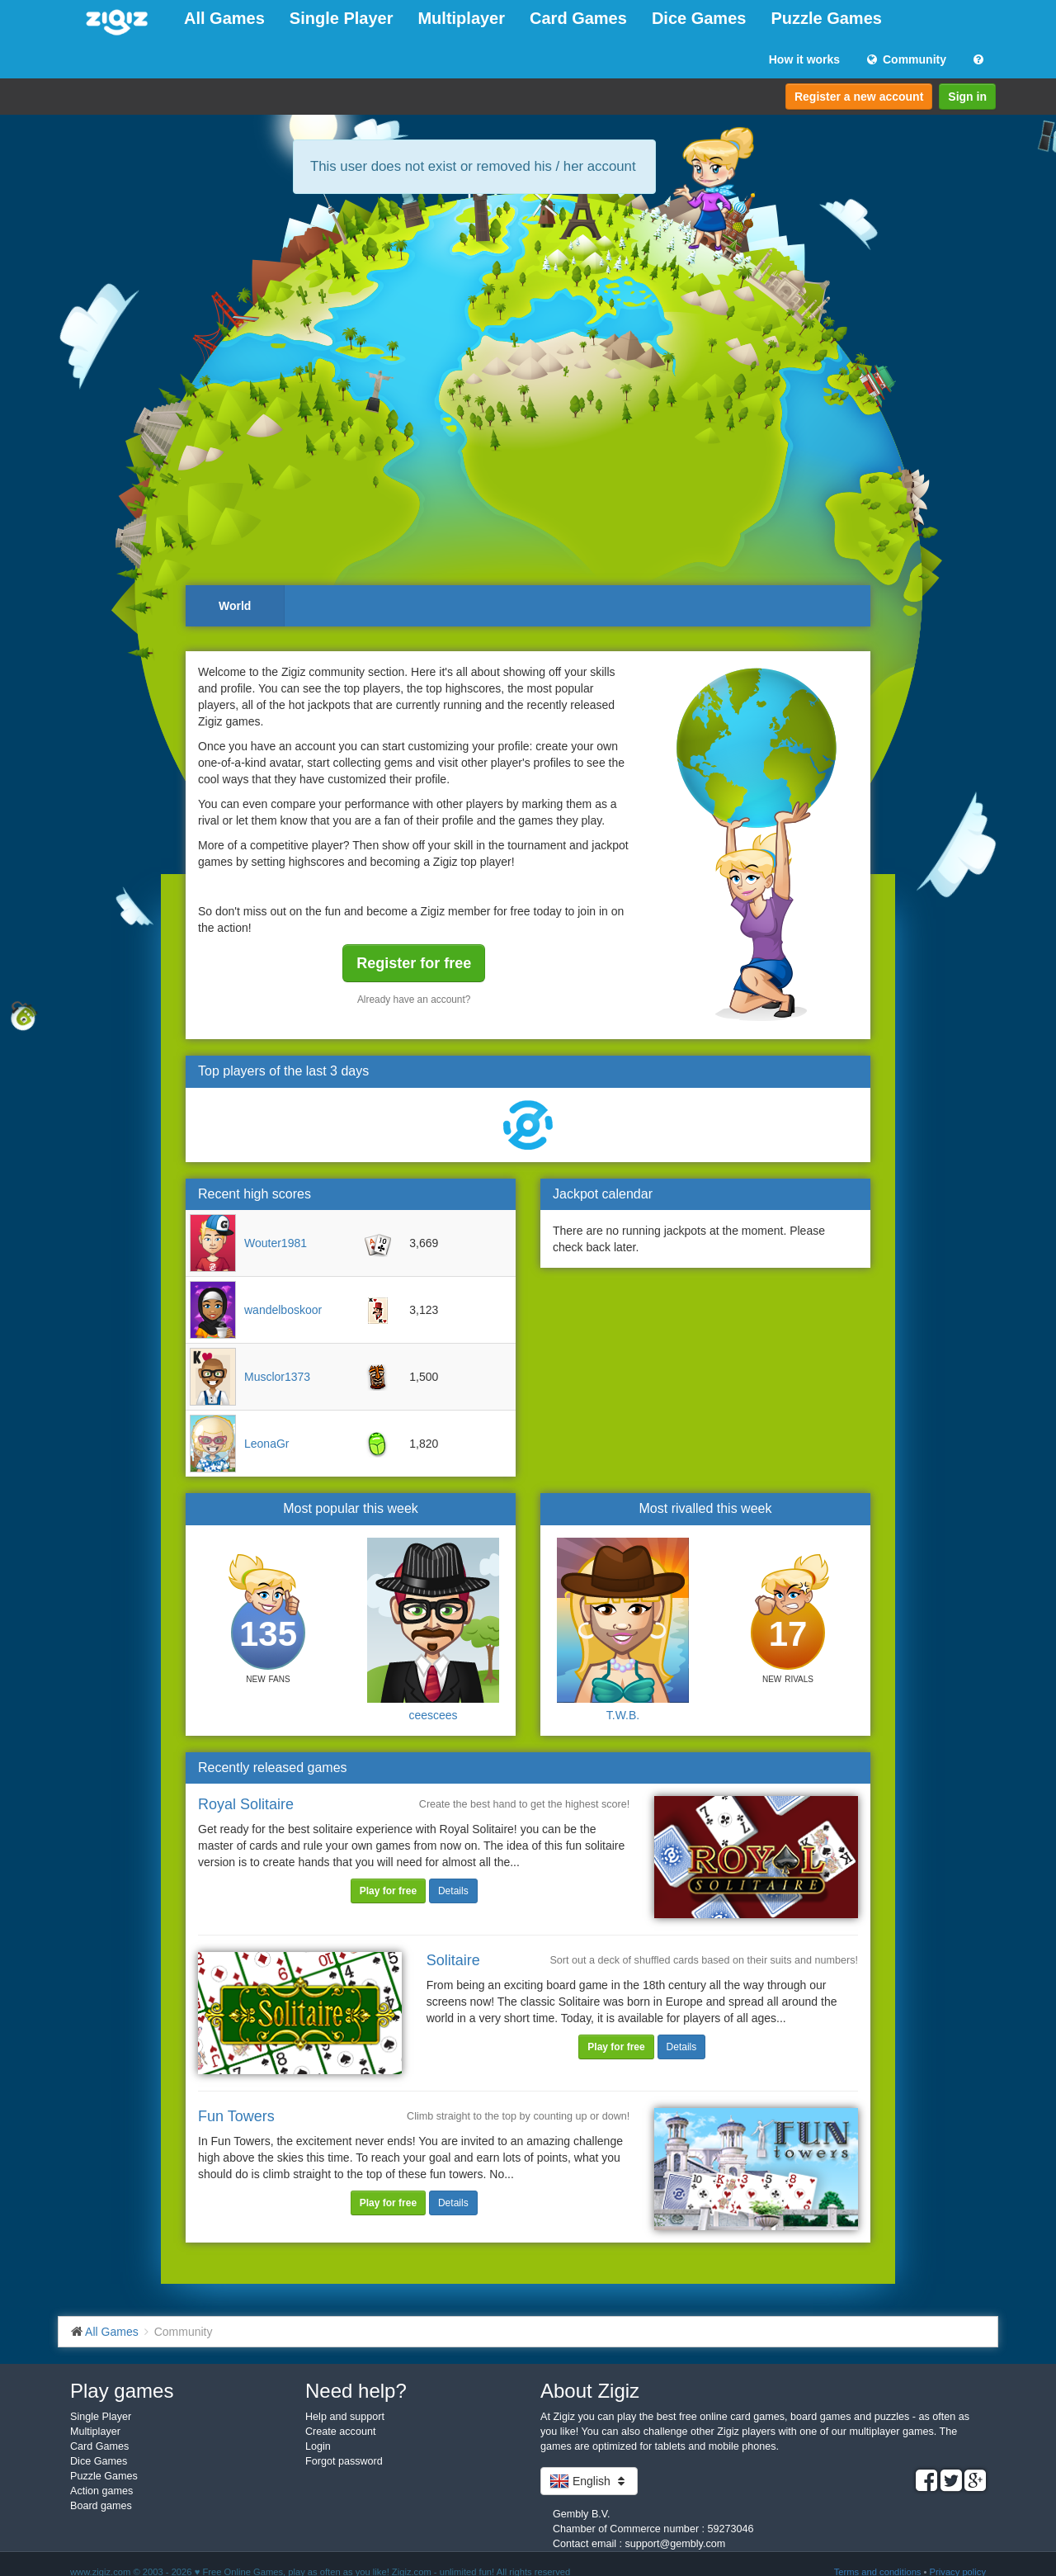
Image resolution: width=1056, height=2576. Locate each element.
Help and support (344, 2416)
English (589, 2481)
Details (453, 1891)
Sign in (967, 96)
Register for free (413, 963)
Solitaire (453, 1960)
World (235, 605)
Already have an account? (414, 999)
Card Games (578, 18)
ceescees (432, 1715)
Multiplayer (461, 18)
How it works (804, 59)
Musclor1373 (277, 1376)
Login (318, 2446)
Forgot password (344, 2461)
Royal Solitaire (246, 1804)
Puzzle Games (826, 18)
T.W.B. (622, 1715)
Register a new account (858, 96)
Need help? (356, 2391)
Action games (101, 2491)
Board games (101, 2506)
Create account (340, 2431)
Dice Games (699, 18)
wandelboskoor (283, 1309)
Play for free (388, 1891)
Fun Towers (236, 2116)
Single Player (342, 18)
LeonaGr (266, 1443)
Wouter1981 (275, 1243)
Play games (121, 2391)
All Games (224, 18)
